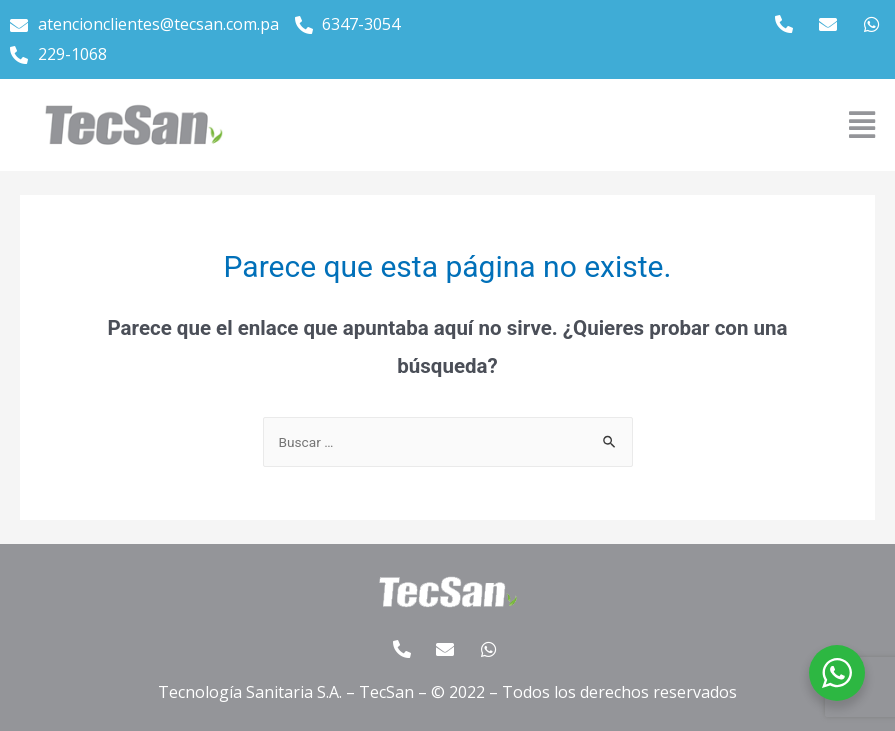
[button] (861, 125)
